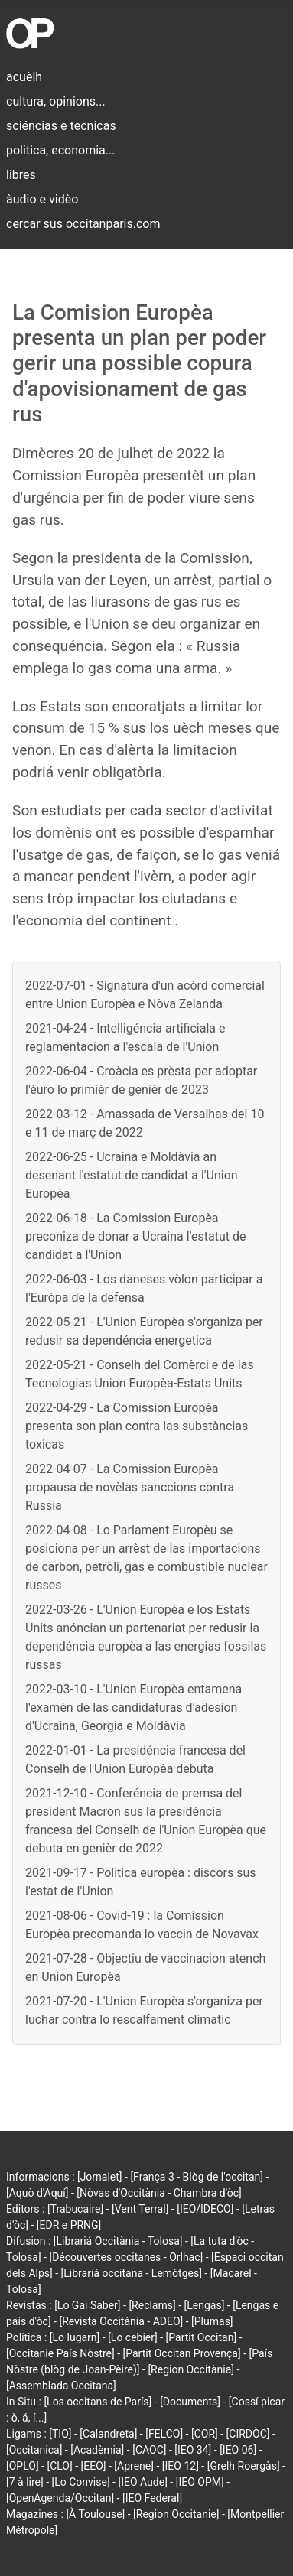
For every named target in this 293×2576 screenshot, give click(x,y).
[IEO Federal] (152, 2498)
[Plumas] (212, 2321)
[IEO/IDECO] (205, 2209)
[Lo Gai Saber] (87, 2305)
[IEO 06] (238, 2450)
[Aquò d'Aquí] (37, 2193)
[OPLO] (22, 2466)
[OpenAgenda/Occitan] (60, 2498)
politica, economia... (60, 150)
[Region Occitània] (191, 2369)
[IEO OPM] (200, 2482)
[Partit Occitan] (201, 2337)
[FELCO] (164, 2434)
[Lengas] (204, 2305)
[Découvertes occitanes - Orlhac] (126, 2257)
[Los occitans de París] (97, 2401)
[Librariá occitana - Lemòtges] (131, 2273)
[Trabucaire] (75, 2209)
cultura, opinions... (56, 101)
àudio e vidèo (42, 199)
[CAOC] (149, 2450)
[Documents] (190, 2401)
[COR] (204, 2434)
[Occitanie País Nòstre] (60, 2353)
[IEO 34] (192, 2450)
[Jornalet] (99, 2177)
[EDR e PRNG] (69, 2225)
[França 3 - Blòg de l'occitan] (196, 2177)
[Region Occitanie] (176, 2514)
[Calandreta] (108, 2434)
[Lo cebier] (133, 2337)
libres (21, 175)
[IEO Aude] (142, 2482)
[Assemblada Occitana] (61, 2385)
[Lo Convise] (81, 2482)
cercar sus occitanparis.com (83, 223)
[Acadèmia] (97, 2450)
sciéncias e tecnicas (61, 126)
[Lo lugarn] (75, 2337)
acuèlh (24, 77)
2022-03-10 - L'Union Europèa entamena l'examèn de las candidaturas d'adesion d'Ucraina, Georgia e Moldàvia (133, 1707)
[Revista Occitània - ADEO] (121, 2321)
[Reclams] (152, 2305)
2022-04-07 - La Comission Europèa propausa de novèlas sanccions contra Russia (129, 1487)
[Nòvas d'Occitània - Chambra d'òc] (159, 2193)
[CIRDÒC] (248, 2434)
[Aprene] (134, 2466)
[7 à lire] (25, 2482)
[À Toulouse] (95, 2514)
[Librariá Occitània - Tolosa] (118, 2241)
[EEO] (93, 2466)
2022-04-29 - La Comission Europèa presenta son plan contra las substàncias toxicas (136, 1426)
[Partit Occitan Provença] (182, 2353)
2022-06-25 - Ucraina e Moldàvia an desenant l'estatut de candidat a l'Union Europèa (131, 1175)
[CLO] (59, 2466)
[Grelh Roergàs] (243, 2466)
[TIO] (60, 2434)
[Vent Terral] (140, 2209)
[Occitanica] (34, 2450)
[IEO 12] (180, 2466)
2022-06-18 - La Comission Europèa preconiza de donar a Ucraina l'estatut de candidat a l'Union (135, 1236)
